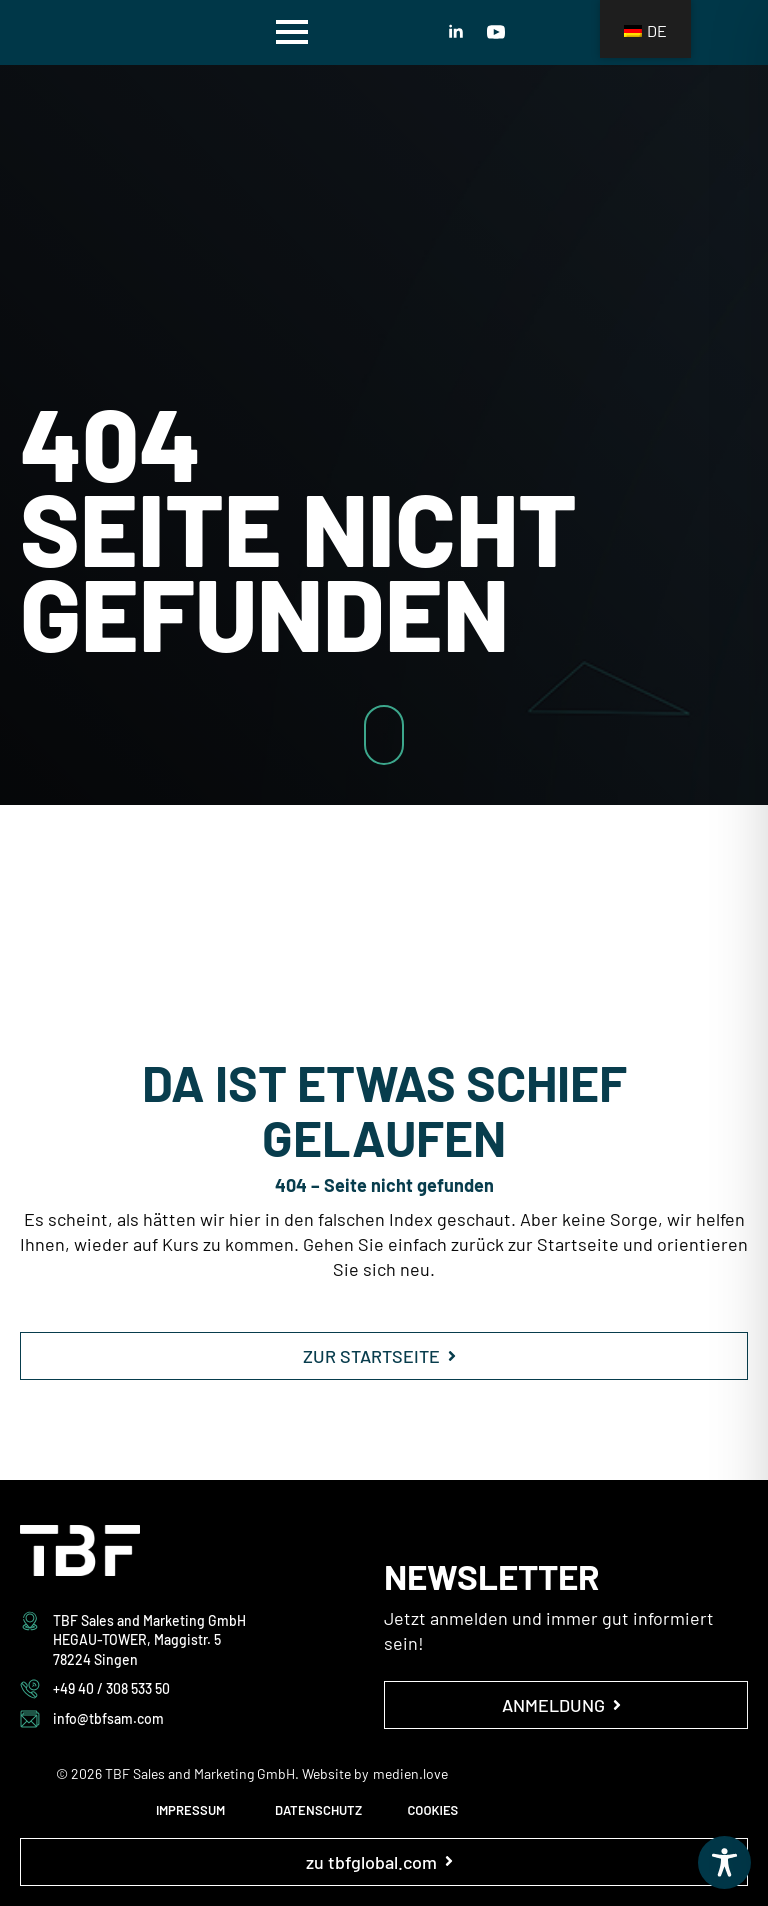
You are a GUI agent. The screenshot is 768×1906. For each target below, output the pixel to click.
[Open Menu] (292, 32)
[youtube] (496, 32)
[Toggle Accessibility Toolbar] (724, 1862)
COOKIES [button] (432, 1810)
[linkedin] (456, 32)
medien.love (410, 1773)
